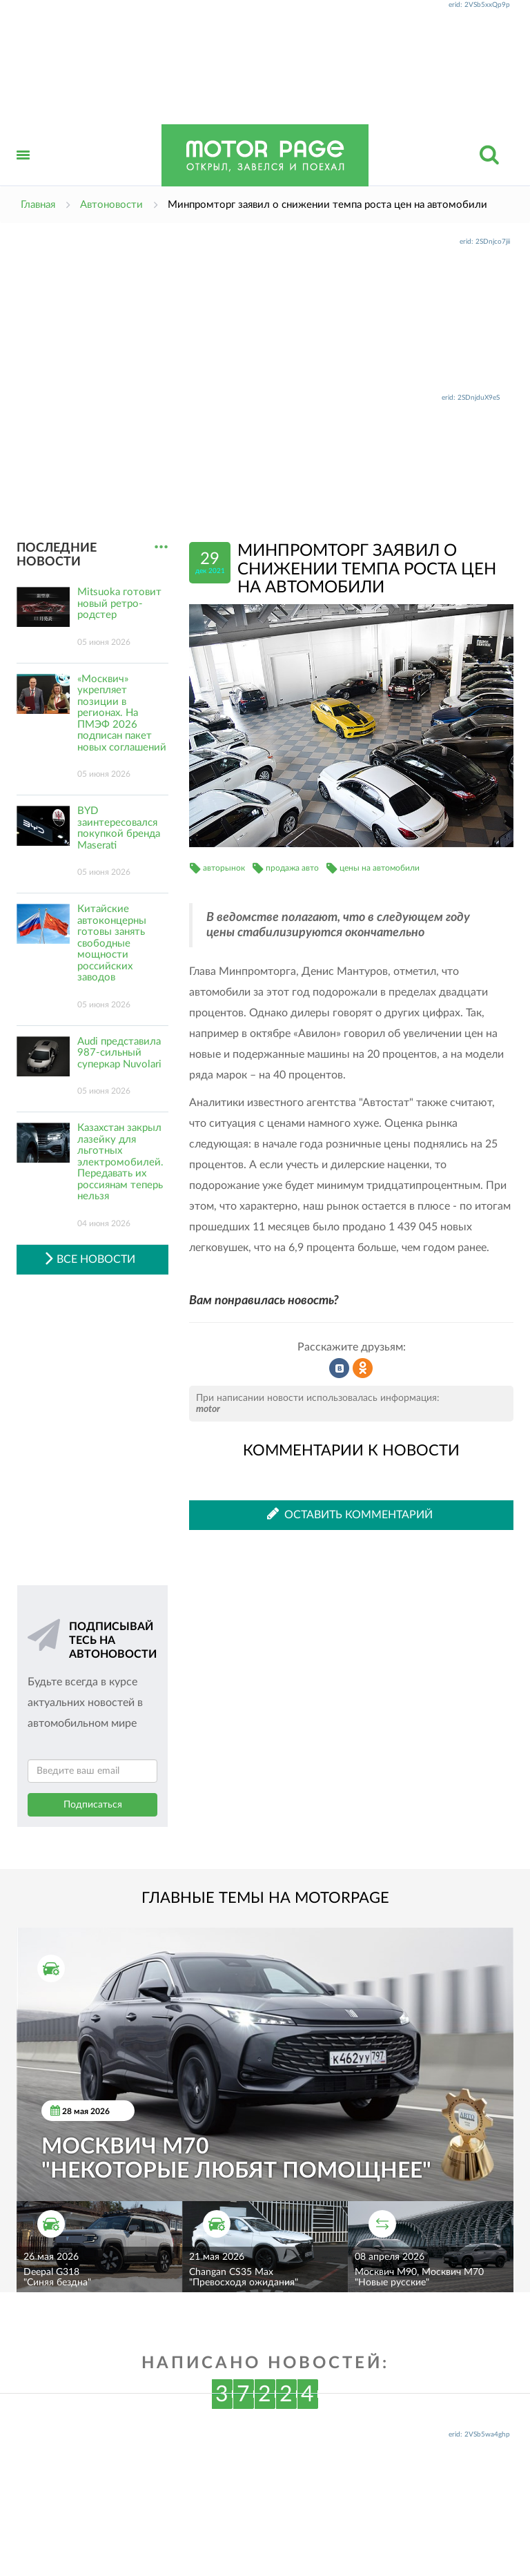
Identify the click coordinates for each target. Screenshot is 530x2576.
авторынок (224, 868)
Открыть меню (23, 170)
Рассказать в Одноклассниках (363, 1368)
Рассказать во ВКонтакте (339, 1368)
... (161, 547)
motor (208, 1409)
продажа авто (292, 868)
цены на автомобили (380, 868)
